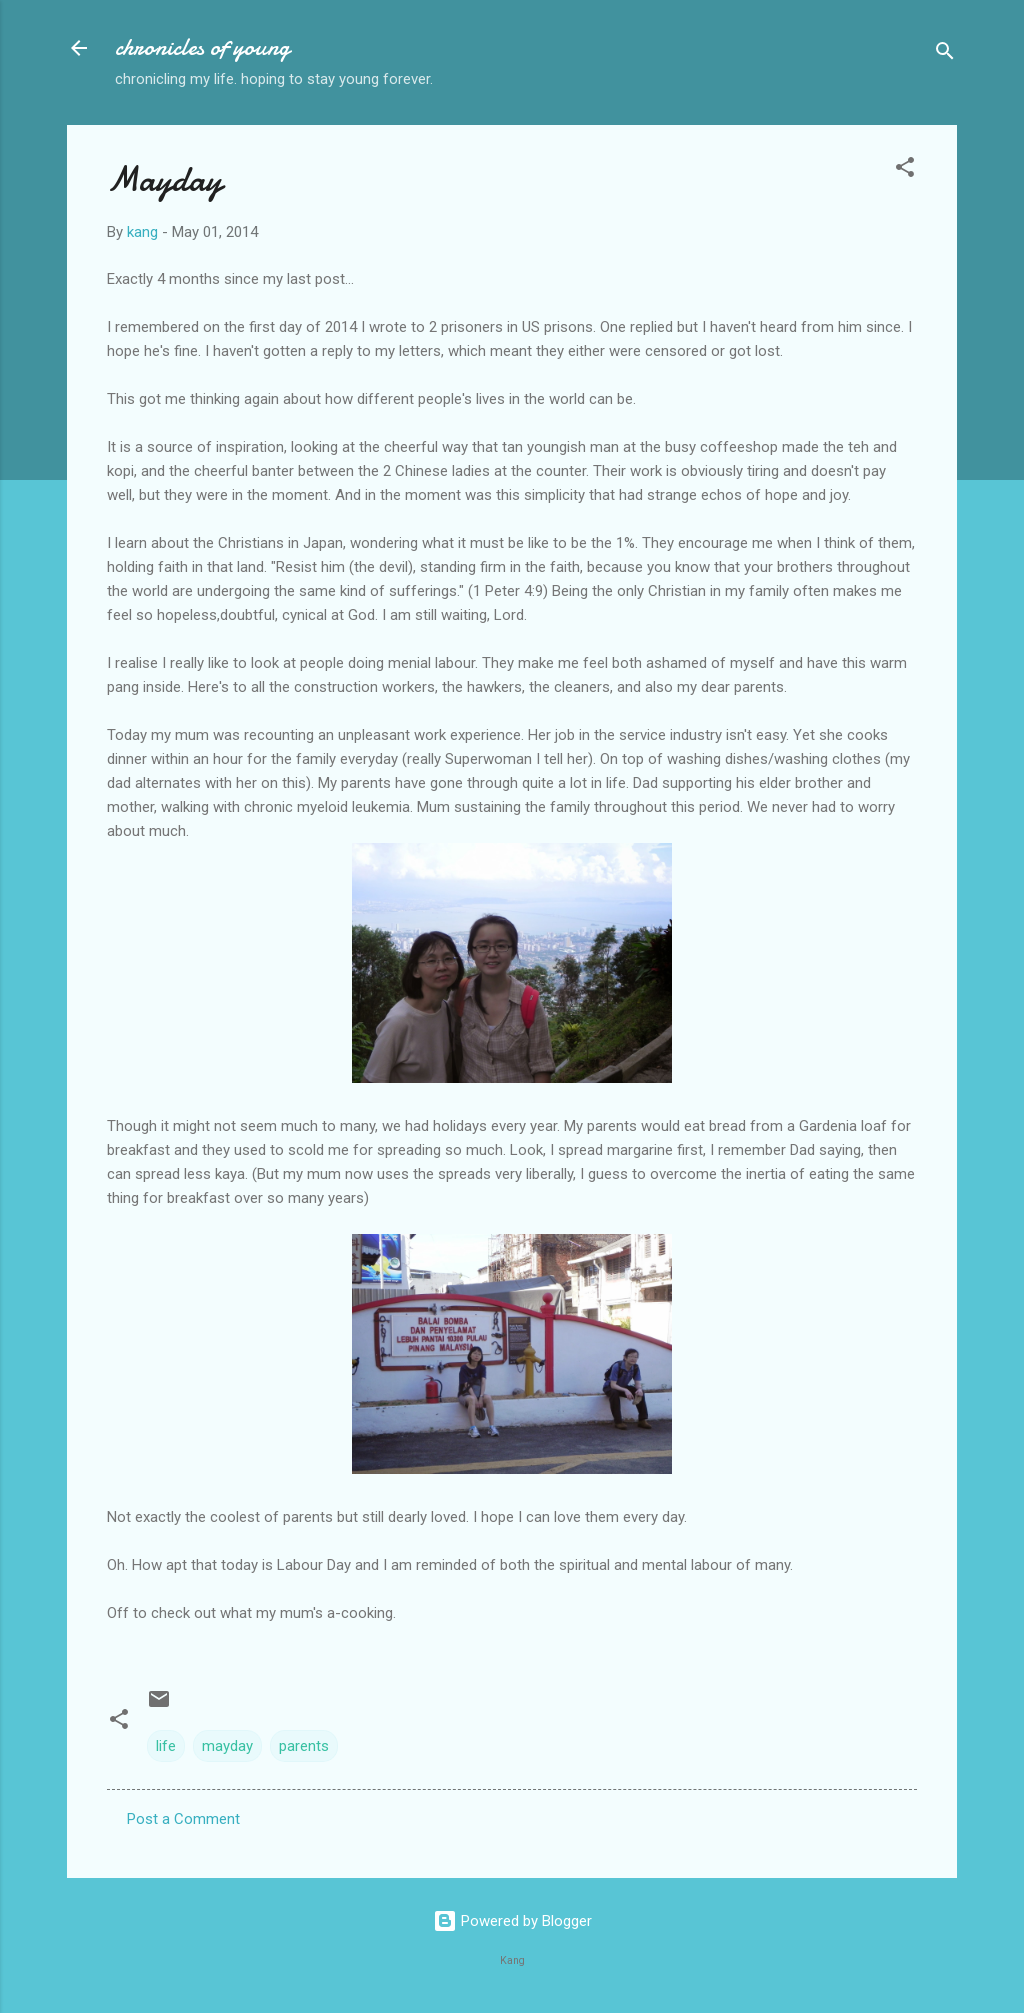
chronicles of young (202, 47)
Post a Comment (183, 1819)
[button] (905, 170)
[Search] (945, 54)
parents (304, 1746)
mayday (227, 1746)
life (166, 1746)
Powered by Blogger (512, 1921)
